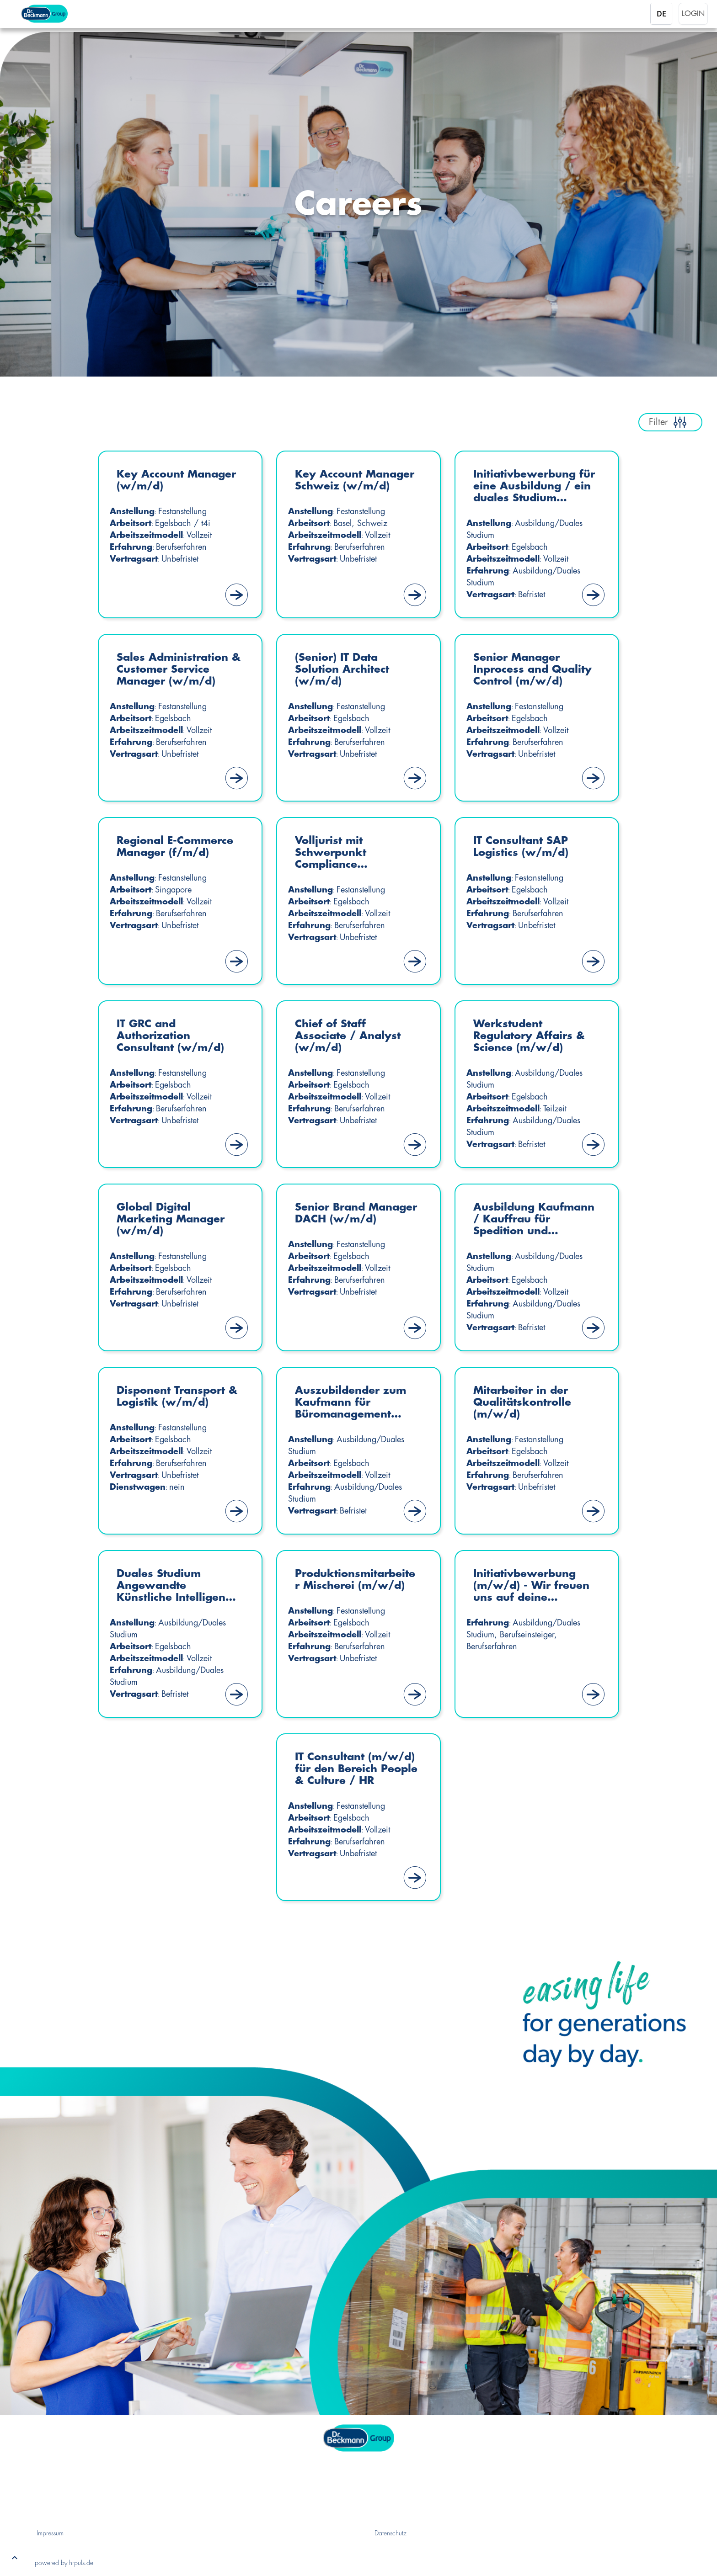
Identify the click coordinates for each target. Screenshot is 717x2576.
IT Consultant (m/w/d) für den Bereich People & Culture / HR (343, 1770)
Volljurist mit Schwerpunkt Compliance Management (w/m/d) (333, 853)
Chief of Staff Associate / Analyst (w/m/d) (350, 1037)
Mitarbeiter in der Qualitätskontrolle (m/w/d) (525, 1403)
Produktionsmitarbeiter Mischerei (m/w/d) (356, 1580)
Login (693, 13)
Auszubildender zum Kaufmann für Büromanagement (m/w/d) (353, 1403)
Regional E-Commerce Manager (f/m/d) (179, 847)
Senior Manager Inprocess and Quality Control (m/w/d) (519, 670)
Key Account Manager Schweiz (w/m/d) (346, 487)
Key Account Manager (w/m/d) (169, 480)
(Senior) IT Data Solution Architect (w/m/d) (345, 670)
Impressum (50, 2533)
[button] (14, 2559)
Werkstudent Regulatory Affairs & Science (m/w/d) (532, 1037)
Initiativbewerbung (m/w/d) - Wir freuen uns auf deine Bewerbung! (534, 1586)
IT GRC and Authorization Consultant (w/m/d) (173, 1037)
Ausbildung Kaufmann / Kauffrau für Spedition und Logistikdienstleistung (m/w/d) (535, 1220)
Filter (670, 422)
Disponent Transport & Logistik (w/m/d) (174, 1396)
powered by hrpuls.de (64, 2563)
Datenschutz (391, 2533)
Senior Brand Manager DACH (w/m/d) (339, 1220)
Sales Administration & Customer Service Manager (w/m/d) (176, 670)
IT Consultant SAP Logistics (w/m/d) (523, 847)
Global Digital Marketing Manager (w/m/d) (174, 1220)
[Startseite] (57, 14)
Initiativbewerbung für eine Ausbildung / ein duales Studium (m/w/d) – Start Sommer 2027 (534, 487)
